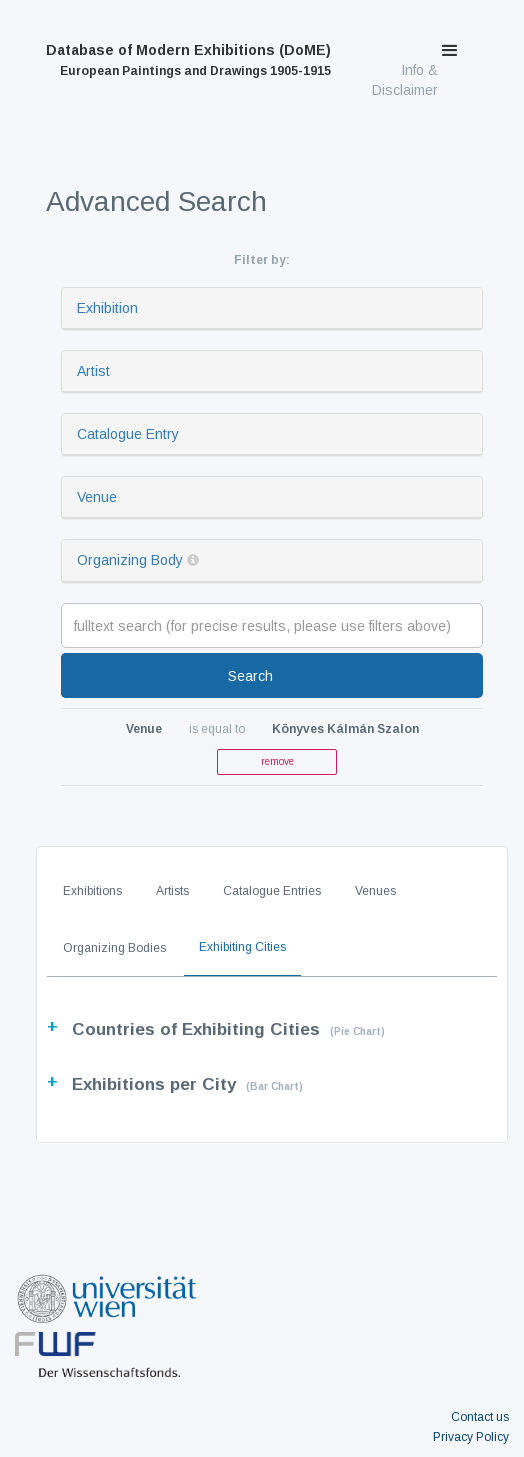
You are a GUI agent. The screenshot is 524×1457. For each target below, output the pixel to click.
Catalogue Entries (272, 891)
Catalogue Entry (128, 434)
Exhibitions (92, 891)
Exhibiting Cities (242, 947)
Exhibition (107, 308)
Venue (97, 497)
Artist (93, 371)
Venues (375, 891)
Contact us (480, 1417)
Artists (172, 891)
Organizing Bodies (114, 948)
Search (250, 676)
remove (277, 761)
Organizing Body (130, 560)
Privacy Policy (471, 1437)
